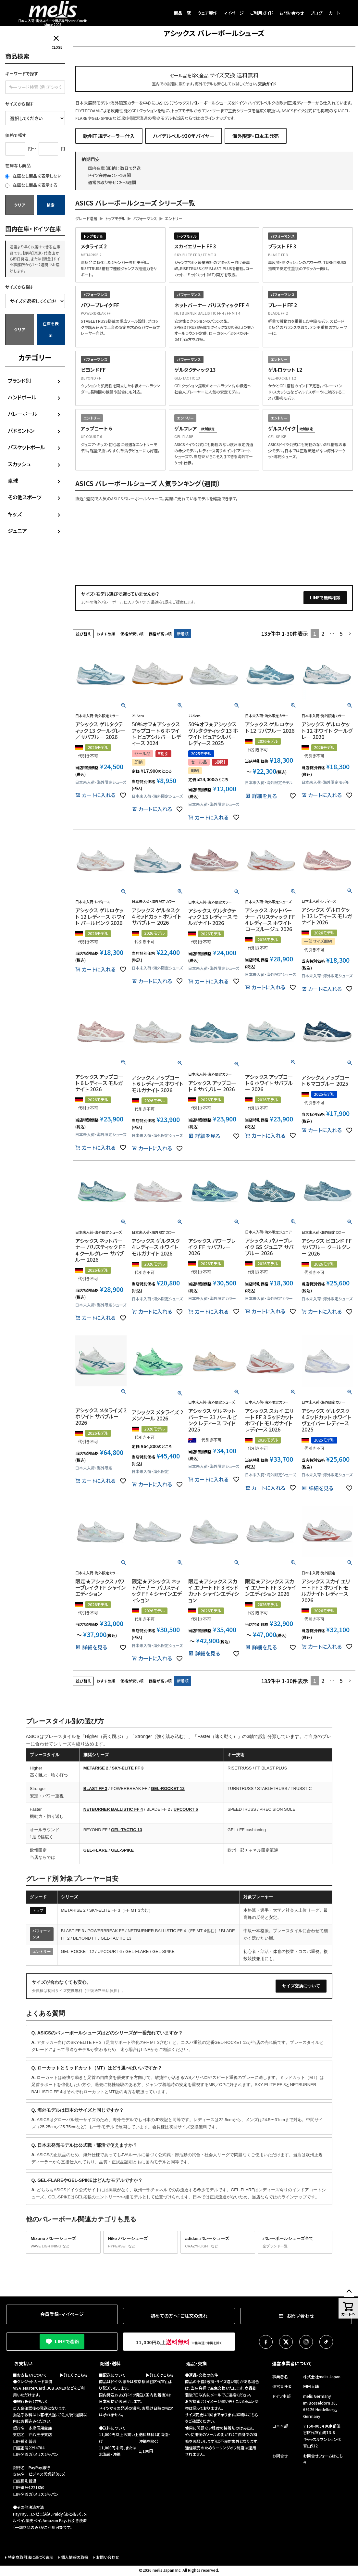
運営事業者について (292, 2363)
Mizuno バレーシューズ (63, 2242)
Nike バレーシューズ (140, 2242)
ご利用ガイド (261, 13)
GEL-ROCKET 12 (168, 1788)
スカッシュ (19, 464)
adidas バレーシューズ (217, 2242)
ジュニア (17, 530)
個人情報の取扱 (74, 2557)
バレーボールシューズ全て (295, 2242)
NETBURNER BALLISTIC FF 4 (113, 1809)
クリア (19, 204)
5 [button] (340, 633)
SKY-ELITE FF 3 (128, 1768)
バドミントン (21, 430)
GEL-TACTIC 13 (126, 1829)
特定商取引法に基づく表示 (30, 2557)
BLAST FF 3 (95, 1788)
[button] (350, 634)
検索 (51, 204)
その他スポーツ (25, 497)
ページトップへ (349, 2291)
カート (334, 13)
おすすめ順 (105, 633)
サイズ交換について (301, 1985)
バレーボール (22, 414)
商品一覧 (182, 13)
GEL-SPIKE (122, 1850)
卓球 (13, 480)
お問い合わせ (291, 13)
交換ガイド (267, 83)
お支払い (23, 2363)
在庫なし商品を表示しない (33, 176)
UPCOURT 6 (186, 1809)
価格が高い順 (160, 633)
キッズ (15, 514)
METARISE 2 (95, 1768)
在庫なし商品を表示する (31, 185)
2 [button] (322, 633)
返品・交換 (196, 2363)
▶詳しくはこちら (73, 2375)
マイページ (234, 13)
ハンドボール (22, 397)
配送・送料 (110, 2363)
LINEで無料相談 (325, 597)
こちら (253, 2414)
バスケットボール (26, 447)
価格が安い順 (131, 633)
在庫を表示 (51, 329)
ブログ (316, 13)
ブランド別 (19, 380)
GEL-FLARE (95, 1850)
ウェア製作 (207, 13)
